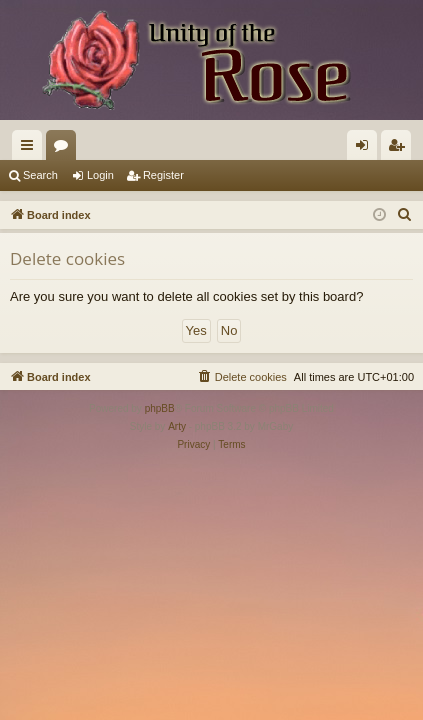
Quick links (31, 149)
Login (100, 175)
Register (163, 175)
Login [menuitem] (366, 149)
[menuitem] (405, 215)
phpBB (160, 408)
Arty (177, 426)
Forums (65, 149)
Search (40, 175)
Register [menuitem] (400, 149)
